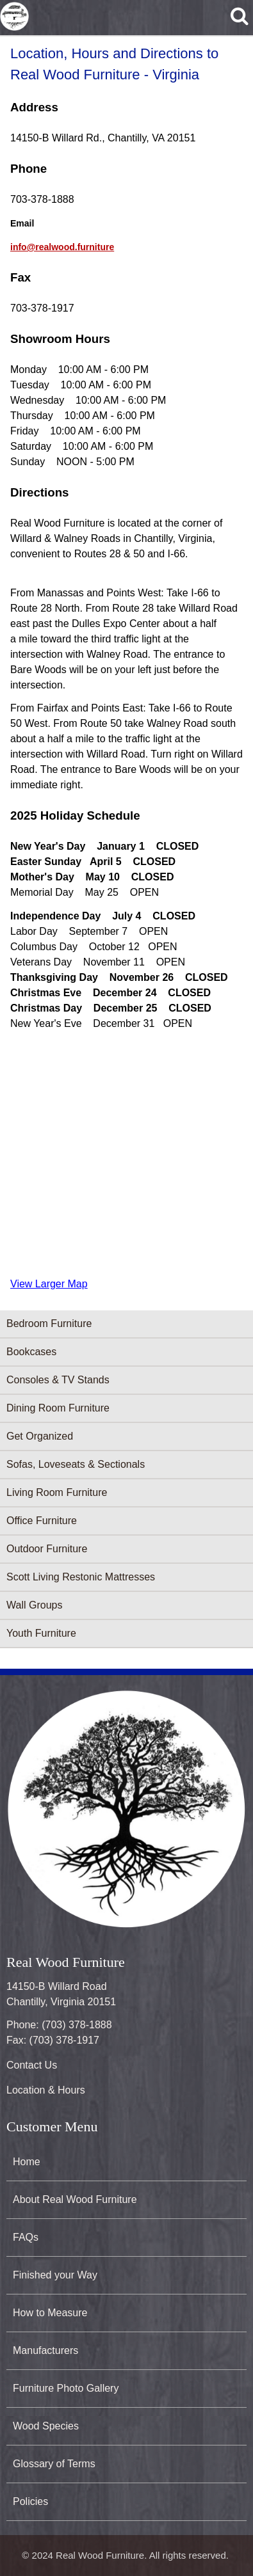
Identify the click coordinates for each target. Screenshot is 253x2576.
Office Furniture (41, 1520)
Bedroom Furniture (49, 1323)
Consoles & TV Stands (58, 1379)
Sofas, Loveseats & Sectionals (75, 1464)
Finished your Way (55, 2275)
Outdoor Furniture (46, 1548)
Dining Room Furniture (58, 1408)
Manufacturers (45, 2350)
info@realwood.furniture (62, 247)
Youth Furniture (41, 1633)
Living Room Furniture (56, 1492)
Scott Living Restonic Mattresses (80, 1576)
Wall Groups (34, 1605)
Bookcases (31, 1351)
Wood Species (46, 2426)
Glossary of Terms (54, 2463)
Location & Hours (45, 2090)
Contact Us (31, 2065)
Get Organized (39, 1436)
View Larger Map (49, 1283)
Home (26, 2161)
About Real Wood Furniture (75, 2199)
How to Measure (50, 2312)
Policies (30, 2501)
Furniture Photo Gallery (65, 2388)
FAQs (25, 2237)
